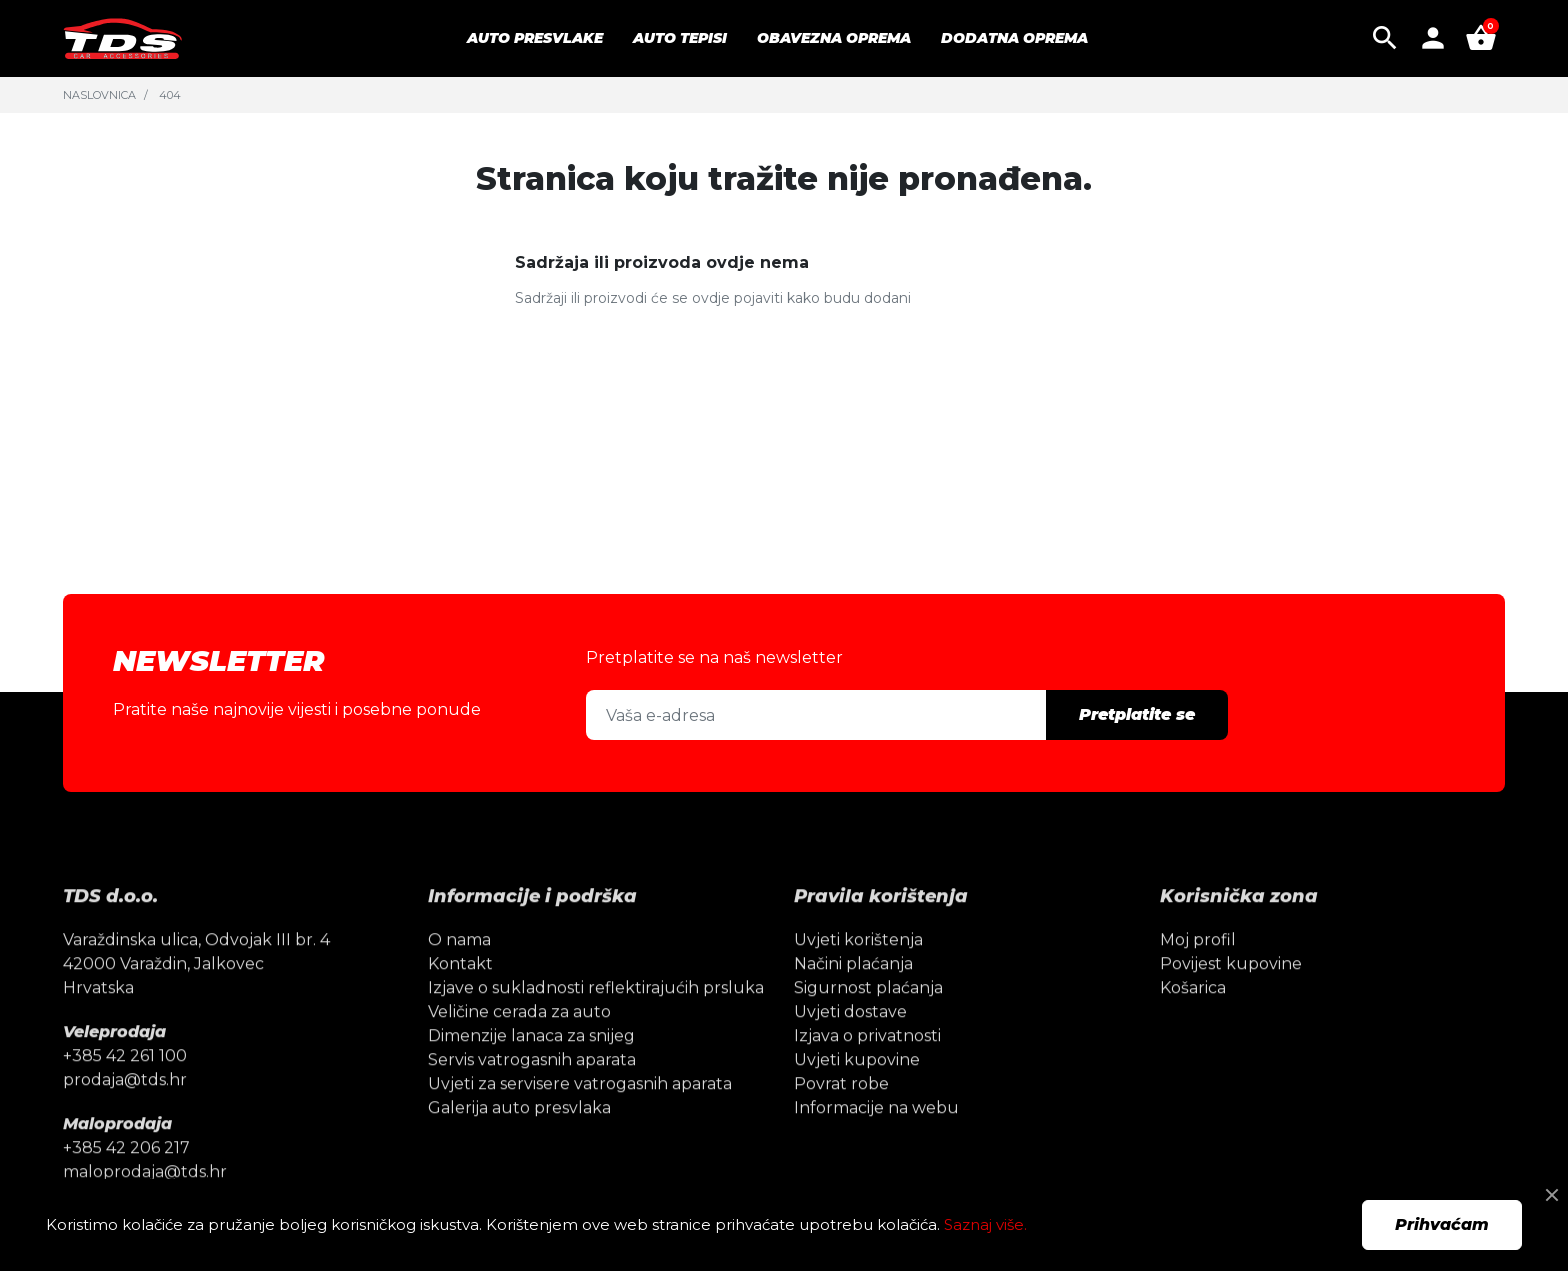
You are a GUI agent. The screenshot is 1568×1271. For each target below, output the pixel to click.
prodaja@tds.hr (125, 1111)
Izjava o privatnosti (867, 1067)
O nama (459, 971)
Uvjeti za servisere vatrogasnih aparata (580, 1115)
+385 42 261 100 (125, 1087)
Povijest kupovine (1231, 995)
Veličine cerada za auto (519, 1043)
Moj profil (1198, 971)
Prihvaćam (1442, 1224)
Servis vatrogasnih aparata (532, 1091)
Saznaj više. (985, 1224)
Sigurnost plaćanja (868, 1019)
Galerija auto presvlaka (519, 1139)
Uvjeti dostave (850, 1043)
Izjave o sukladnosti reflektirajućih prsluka (596, 1019)
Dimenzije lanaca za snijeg (531, 1067)
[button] (1385, 38)
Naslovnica (99, 95)
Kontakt (460, 995)
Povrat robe (841, 1115)
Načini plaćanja (853, 995)
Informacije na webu (876, 1139)
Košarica (1193, 1019)
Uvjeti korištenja (858, 971)
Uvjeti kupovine (857, 1091)
